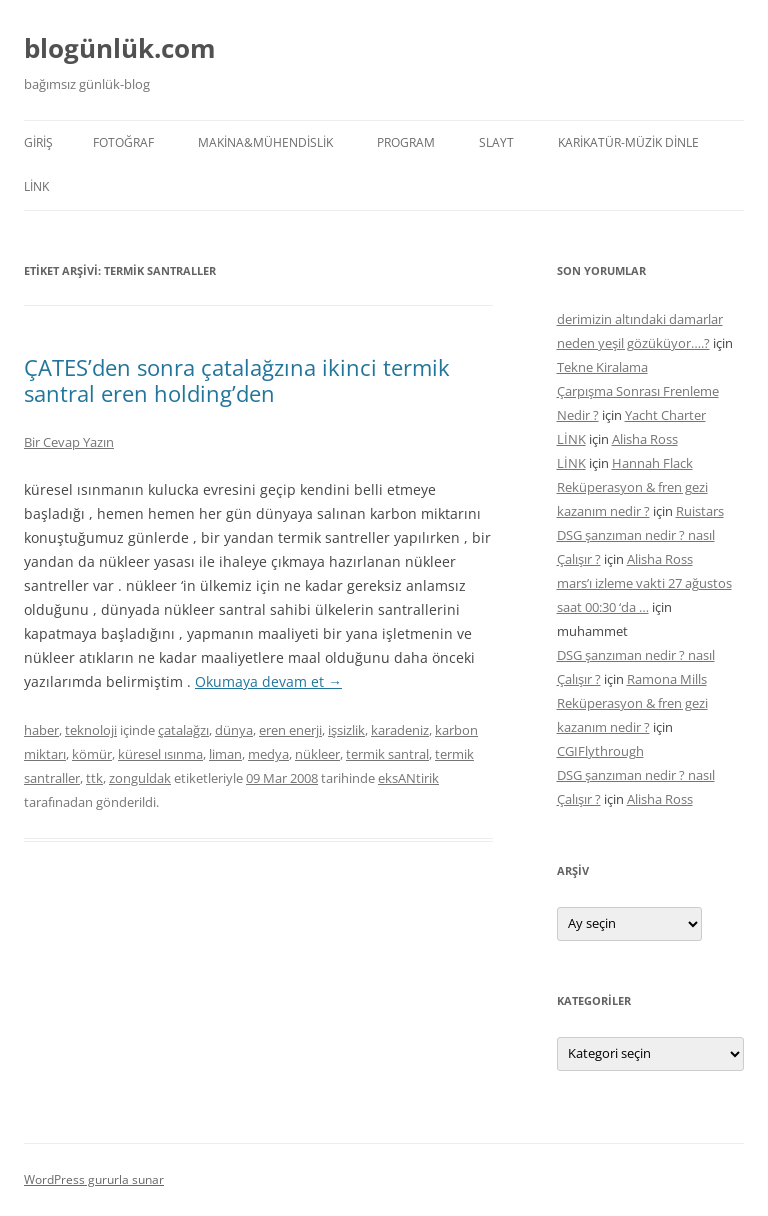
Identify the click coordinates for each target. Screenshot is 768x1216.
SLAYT (496, 142)
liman (225, 754)
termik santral (387, 754)
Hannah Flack (652, 463)
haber (41, 730)
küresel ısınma (160, 754)
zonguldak (140, 778)
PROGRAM (406, 142)
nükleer (317, 754)
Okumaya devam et (268, 681)
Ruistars (700, 511)
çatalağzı (183, 730)
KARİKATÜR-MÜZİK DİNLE (628, 142)
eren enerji (290, 730)
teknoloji (91, 730)
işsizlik (346, 730)
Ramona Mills (667, 679)
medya (268, 754)
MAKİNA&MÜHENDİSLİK (265, 142)
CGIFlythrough (600, 751)
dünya (234, 730)
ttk (94, 778)
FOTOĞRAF (123, 142)
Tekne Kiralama (602, 367)
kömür (92, 754)
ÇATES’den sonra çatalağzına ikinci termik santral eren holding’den (237, 380)
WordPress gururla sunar (94, 1179)
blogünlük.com (120, 48)
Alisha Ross (645, 439)
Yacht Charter (665, 415)
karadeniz (400, 730)
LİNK (36, 186)
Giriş (38, 142)
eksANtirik (408, 778)
